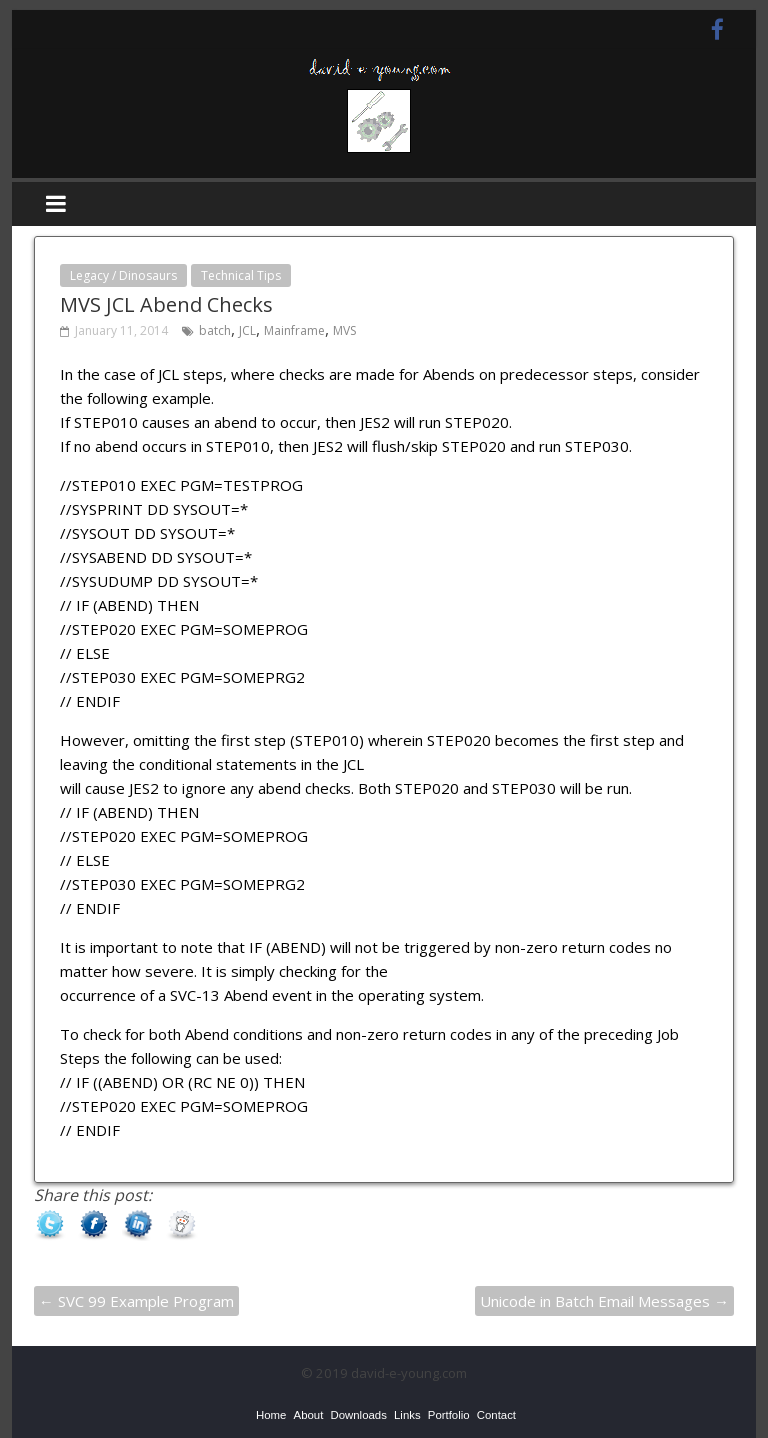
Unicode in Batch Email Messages (604, 1301)
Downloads (358, 1415)
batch (215, 330)
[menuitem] (271, 1415)
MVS (344, 330)
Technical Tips (241, 275)
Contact (496, 1415)
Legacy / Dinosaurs (123, 275)
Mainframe (294, 330)
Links (407, 1415)
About (309, 1415)
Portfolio (449, 1415)
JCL (247, 330)
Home (271, 1415)
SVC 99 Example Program (136, 1301)
